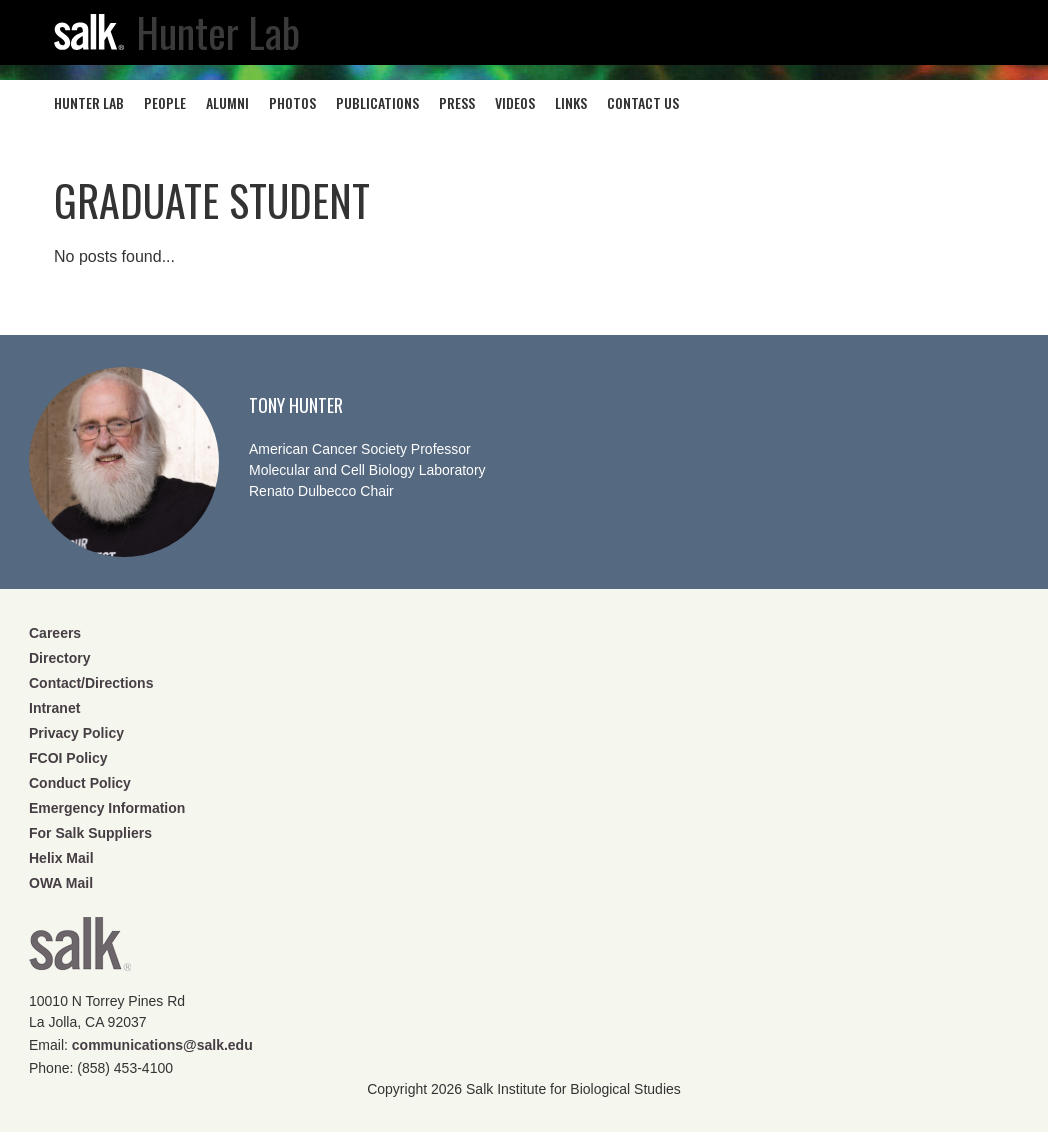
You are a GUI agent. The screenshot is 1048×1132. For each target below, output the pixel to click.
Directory (59, 658)
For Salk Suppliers (90, 833)
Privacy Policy (76, 733)
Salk (80, 950)
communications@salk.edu (162, 1045)
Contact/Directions (91, 683)
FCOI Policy (68, 758)
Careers (55, 633)
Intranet (54, 708)
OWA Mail (61, 883)
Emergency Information (107, 808)
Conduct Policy (80, 783)
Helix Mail (61, 858)
